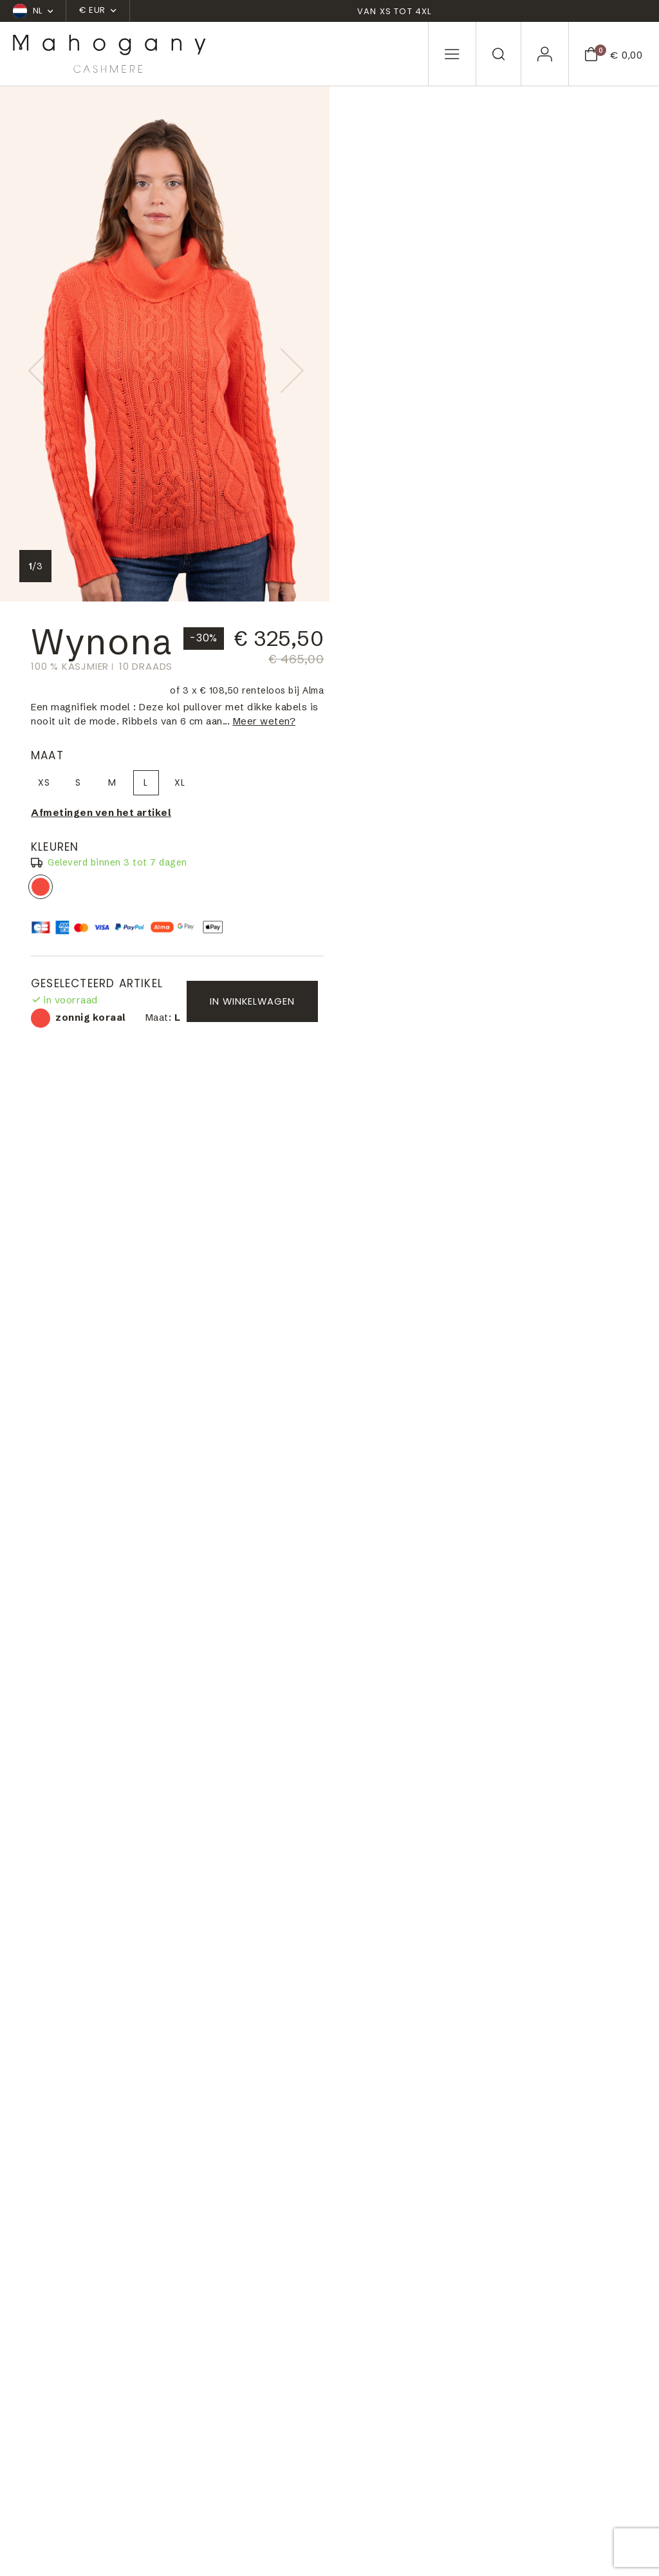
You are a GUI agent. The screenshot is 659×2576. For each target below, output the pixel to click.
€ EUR (97, 10)
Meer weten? (393, 220)
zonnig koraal (371, 385)
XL (510, 281)
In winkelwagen (560, 505)
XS (375, 281)
